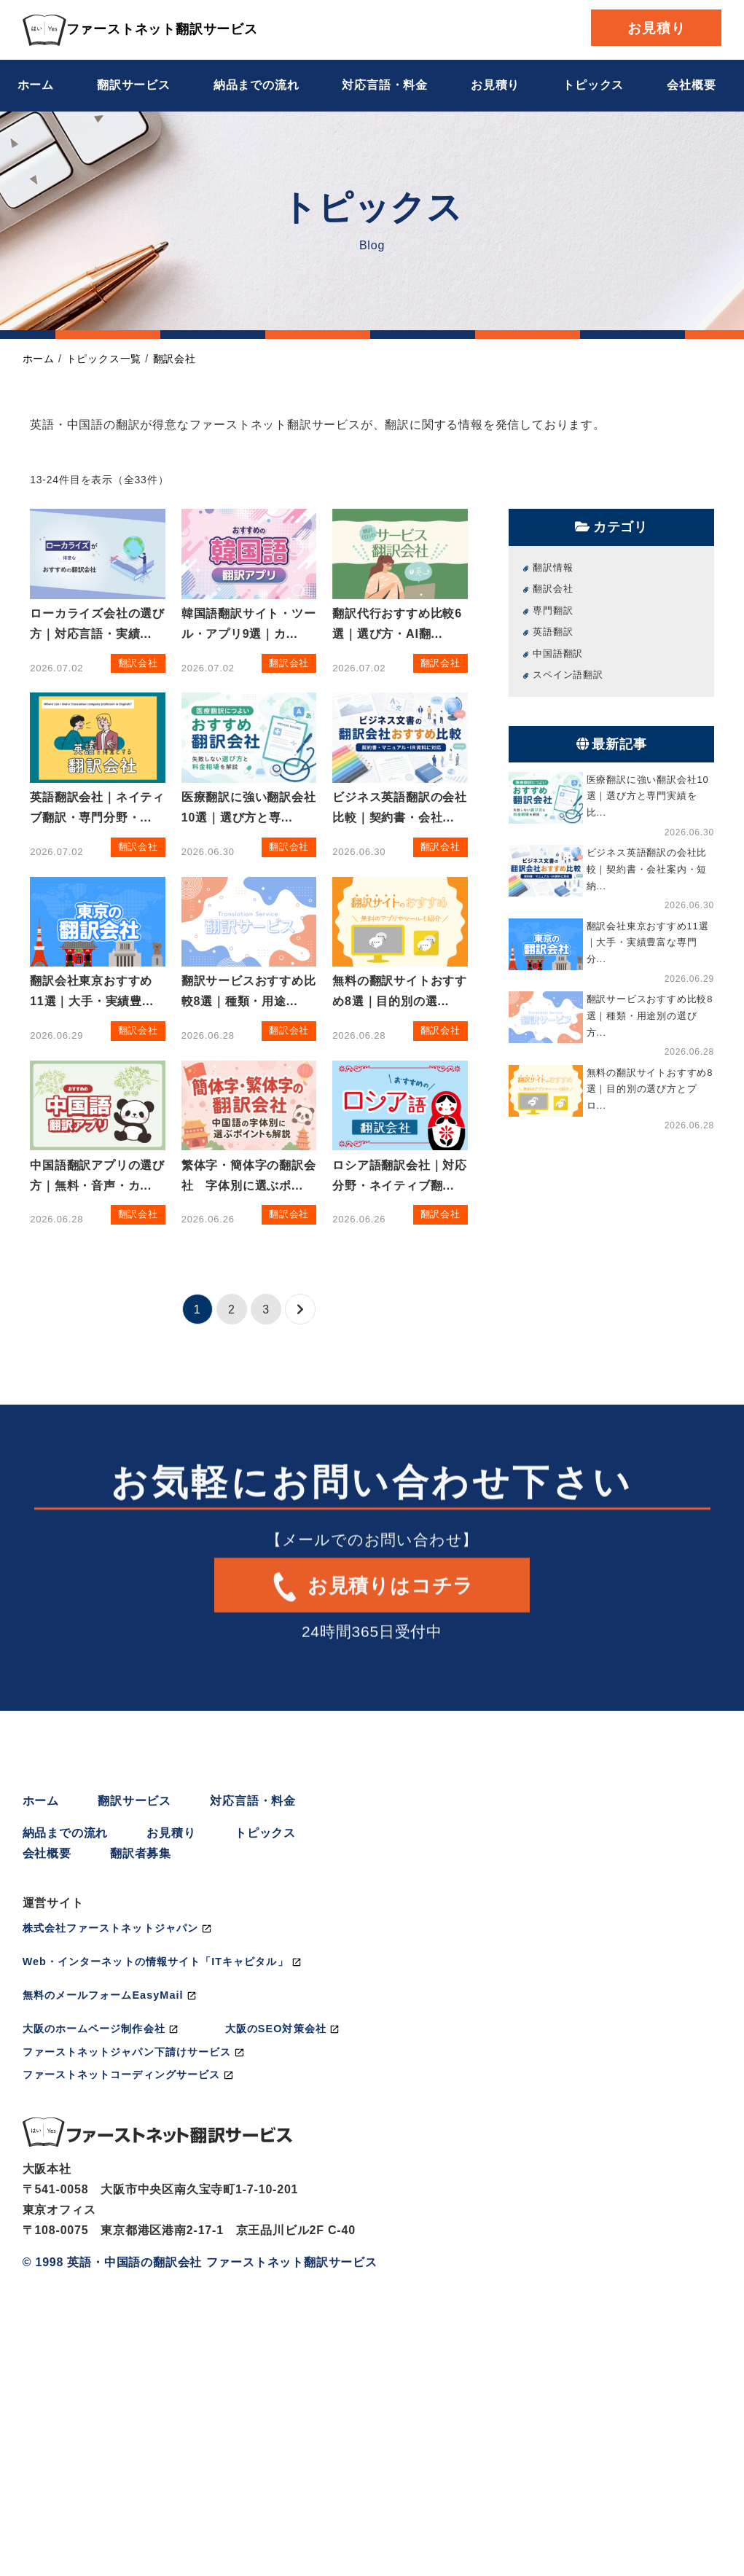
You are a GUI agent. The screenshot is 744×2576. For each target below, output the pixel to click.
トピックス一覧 (104, 358)
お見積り (656, 28)
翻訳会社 (174, 358)
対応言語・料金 (385, 85)
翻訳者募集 (140, 1853)
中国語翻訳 (558, 653)
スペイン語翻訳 (568, 674)
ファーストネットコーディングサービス (121, 2074)
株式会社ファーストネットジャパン (110, 1928)
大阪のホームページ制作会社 (94, 2028)
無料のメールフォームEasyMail (103, 1995)
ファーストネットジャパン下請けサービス (127, 2052)
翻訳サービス (134, 85)
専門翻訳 (553, 610)
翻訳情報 (553, 567)
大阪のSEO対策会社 (275, 2028)
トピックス (593, 85)
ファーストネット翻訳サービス (140, 29)
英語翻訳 (553, 631)
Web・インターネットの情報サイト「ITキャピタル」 (156, 1961)
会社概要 (691, 85)
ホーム (35, 85)
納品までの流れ (256, 85)
